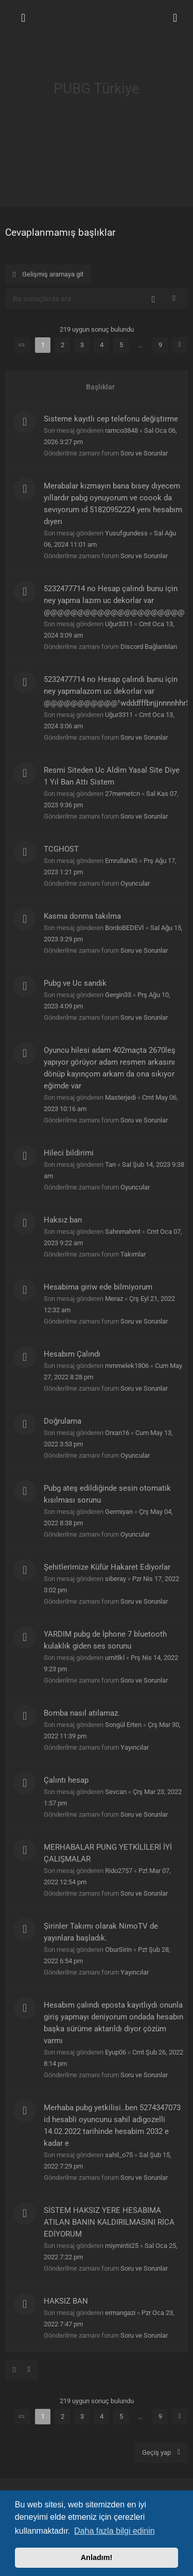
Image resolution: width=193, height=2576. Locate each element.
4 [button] (101, 345)
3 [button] (82, 345)
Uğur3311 (119, 624)
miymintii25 (121, 2245)
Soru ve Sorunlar (144, 453)
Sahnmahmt (123, 1231)
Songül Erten (123, 1725)
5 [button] (121, 345)
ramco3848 (121, 430)
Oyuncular (135, 883)
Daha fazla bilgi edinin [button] (114, 2530)
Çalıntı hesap (66, 1780)
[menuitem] (175, 18)
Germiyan (119, 1511)
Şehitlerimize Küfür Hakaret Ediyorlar (107, 1567)
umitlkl (115, 1657)
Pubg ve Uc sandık (75, 983)
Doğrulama (62, 1421)
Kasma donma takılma (82, 916)
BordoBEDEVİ (124, 928)
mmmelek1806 (127, 1365)
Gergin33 (118, 995)
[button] (22, 345)
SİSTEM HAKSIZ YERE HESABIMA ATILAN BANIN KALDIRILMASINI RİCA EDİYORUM (109, 2222)
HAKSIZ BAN (66, 2301)
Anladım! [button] (97, 2557)
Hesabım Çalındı (72, 1354)
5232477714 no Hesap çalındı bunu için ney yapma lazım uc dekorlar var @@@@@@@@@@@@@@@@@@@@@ (114, 600)
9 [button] (160, 345)
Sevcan (116, 1792)
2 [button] (62, 345)
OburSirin (118, 1949)
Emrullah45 (121, 861)
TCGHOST (61, 849)
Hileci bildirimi (69, 1152)
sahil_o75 (119, 2155)
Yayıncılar (134, 1747)
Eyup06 (115, 2052)
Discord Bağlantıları (148, 646)
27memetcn (122, 793)
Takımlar (133, 1254)
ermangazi (120, 2313)
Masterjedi (120, 1097)
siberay (115, 1579)
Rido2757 (118, 1870)
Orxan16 (117, 1433)
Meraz (114, 1298)
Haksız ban (63, 1220)
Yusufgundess (126, 533)
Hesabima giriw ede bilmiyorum (98, 1287)
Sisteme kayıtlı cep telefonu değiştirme (111, 418)
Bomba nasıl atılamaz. (82, 1713)
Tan (110, 1164)
